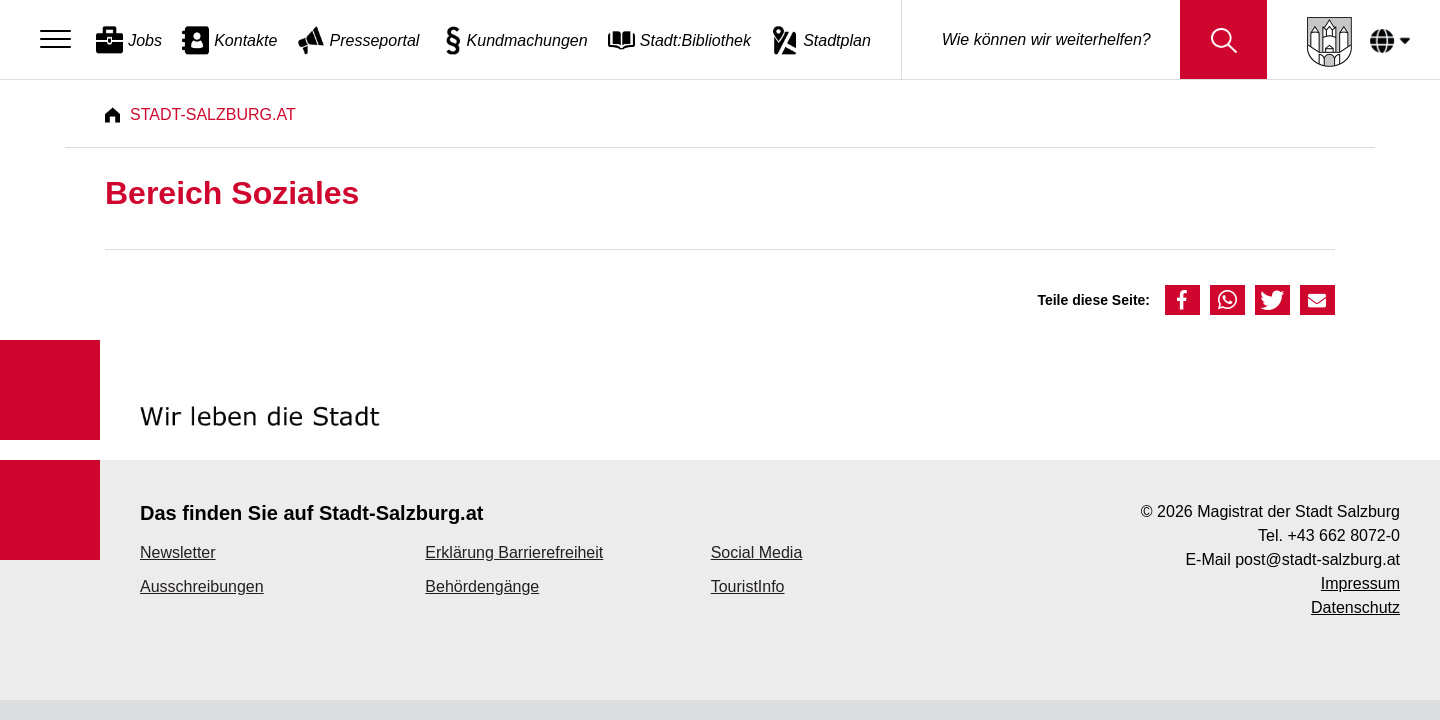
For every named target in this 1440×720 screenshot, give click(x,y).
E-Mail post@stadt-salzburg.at (1292, 559)
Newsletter (178, 552)
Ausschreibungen (202, 586)
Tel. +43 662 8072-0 (1329, 535)
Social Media (757, 552)
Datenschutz (1355, 607)
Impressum (1360, 583)
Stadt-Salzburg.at (213, 114)
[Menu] (60, 40)
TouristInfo (748, 586)
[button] (1182, 300)
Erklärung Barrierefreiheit (514, 552)
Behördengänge (482, 586)
